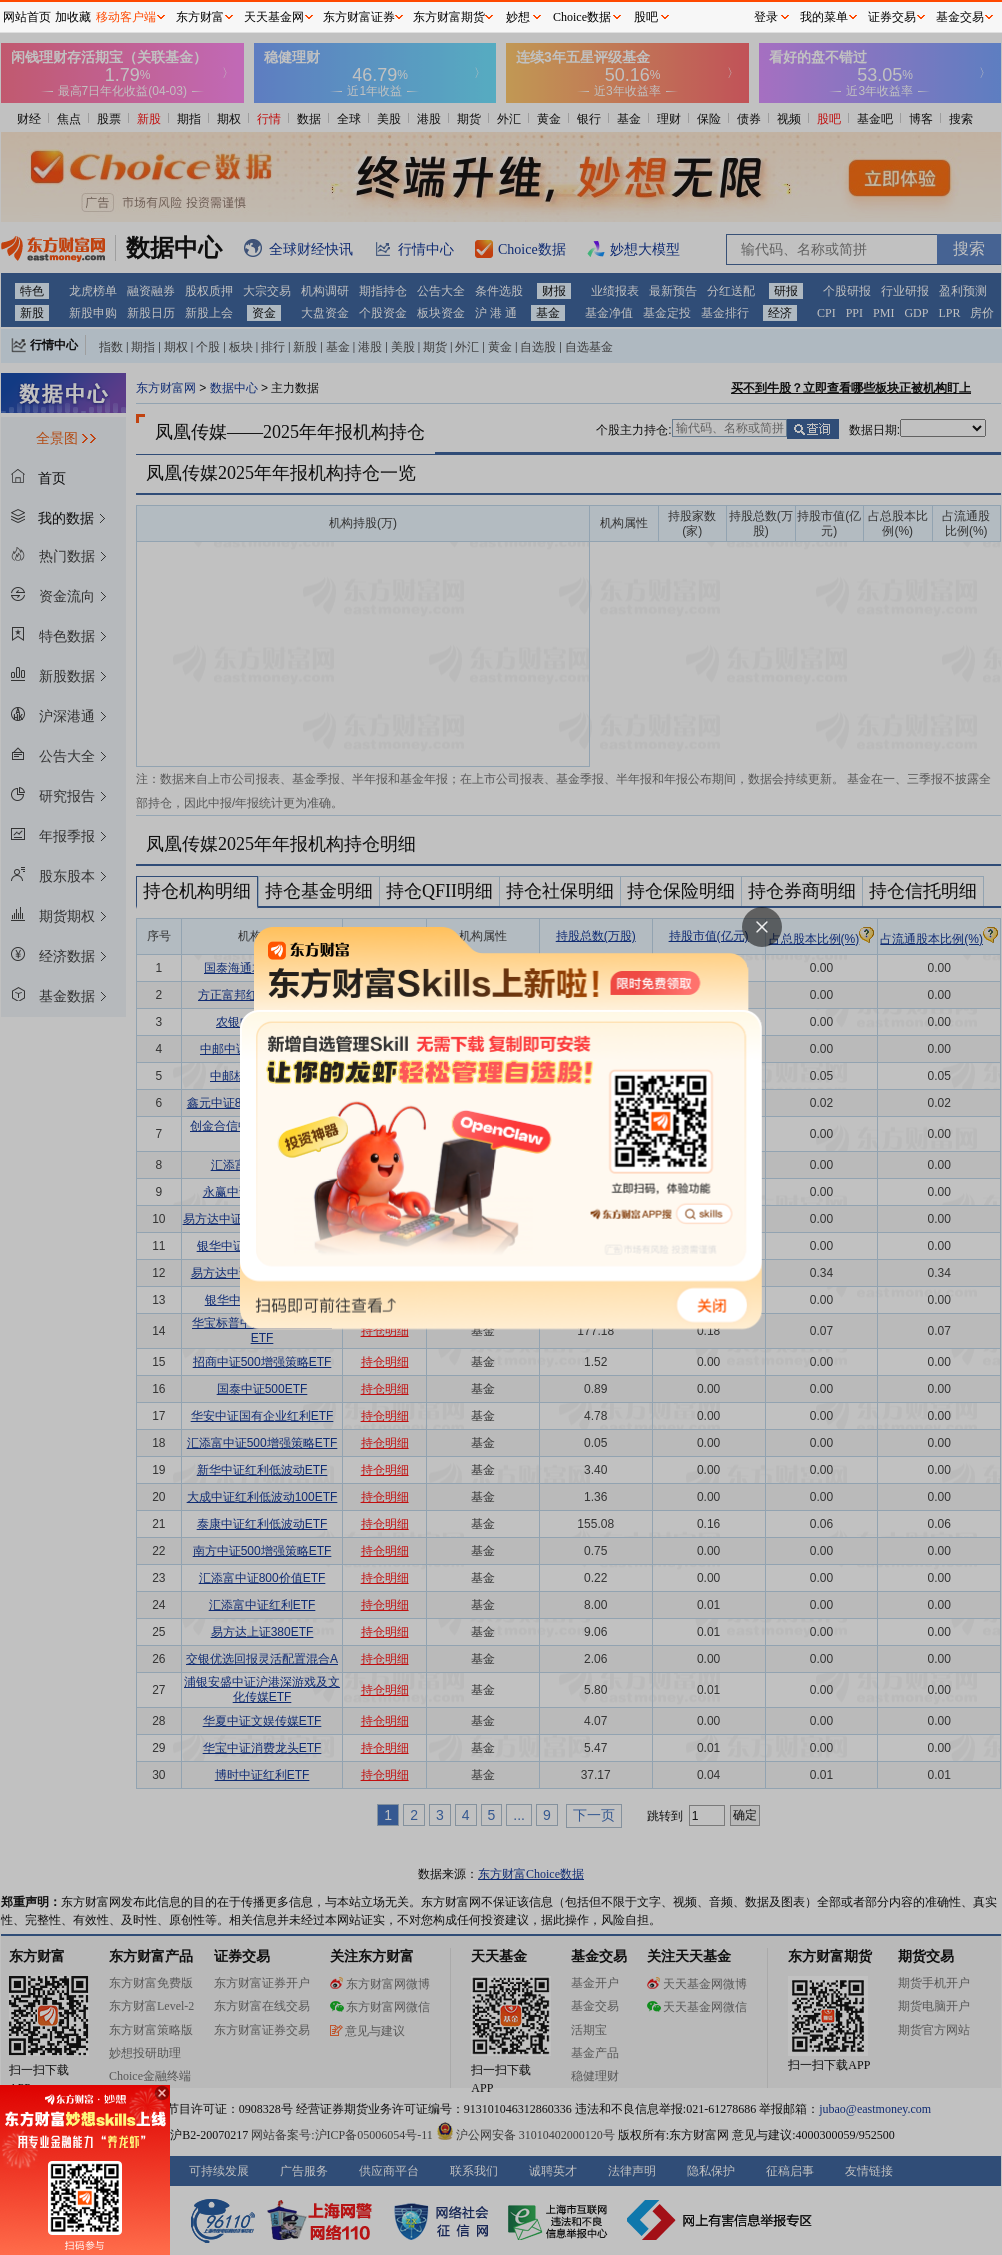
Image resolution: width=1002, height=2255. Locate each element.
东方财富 (200, 17)
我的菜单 (824, 17)
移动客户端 (126, 17)
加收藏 (73, 17)
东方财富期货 (449, 17)
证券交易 (892, 17)
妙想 (518, 17)
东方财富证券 (359, 17)
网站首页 (27, 17)
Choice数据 (582, 17)
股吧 (646, 17)
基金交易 (960, 17)
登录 (766, 17)
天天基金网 (274, 17)
